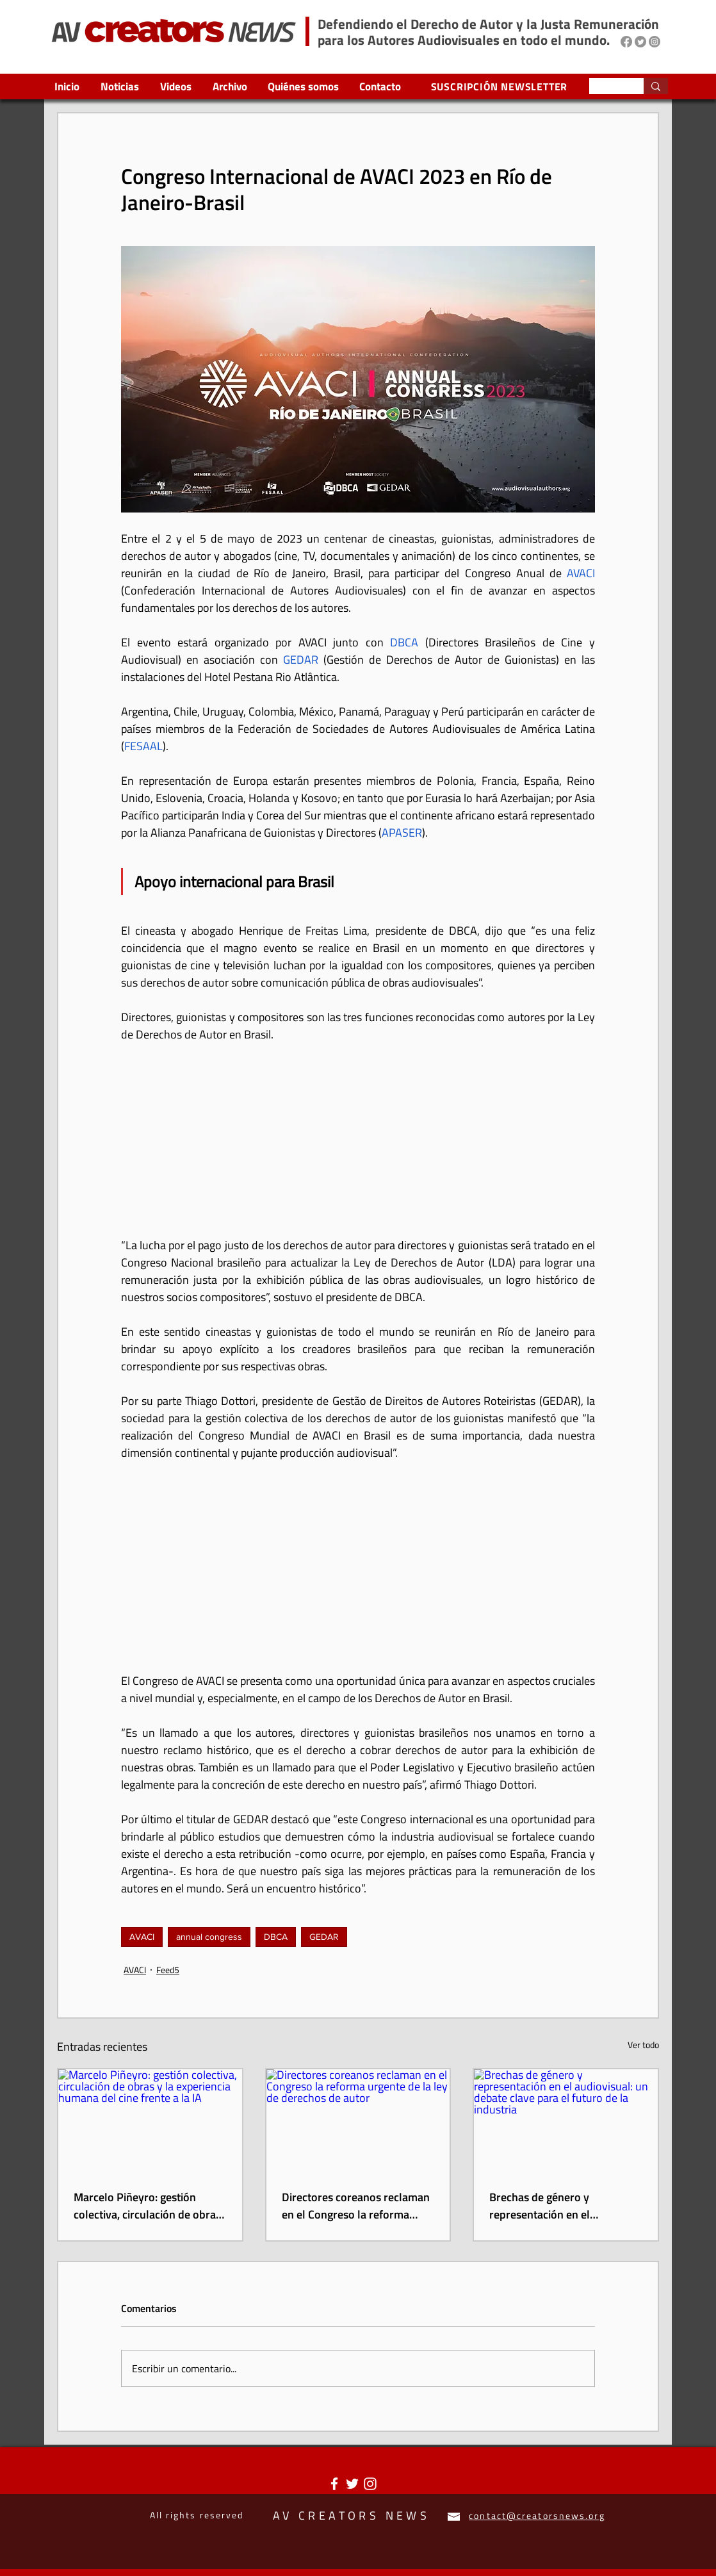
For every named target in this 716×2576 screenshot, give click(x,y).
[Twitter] (640, 41)
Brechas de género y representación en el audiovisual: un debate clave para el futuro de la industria (559, 2205)
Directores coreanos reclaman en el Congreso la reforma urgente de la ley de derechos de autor (356, 2205)
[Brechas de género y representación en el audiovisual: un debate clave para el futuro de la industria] (566, 2120)
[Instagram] (654, 41)
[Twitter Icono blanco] (352, 2483)
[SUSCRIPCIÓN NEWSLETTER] (500, 86)
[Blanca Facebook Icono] (334, 2483)
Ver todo (643, 2044)
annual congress (209, 1937)
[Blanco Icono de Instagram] (370, 2483)
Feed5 (167, 1969)
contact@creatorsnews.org (537, 2515)
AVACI (141, 1937)
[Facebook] (626, 41)
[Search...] (607, 88)
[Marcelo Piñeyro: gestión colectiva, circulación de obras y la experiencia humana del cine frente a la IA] (150, 2120)
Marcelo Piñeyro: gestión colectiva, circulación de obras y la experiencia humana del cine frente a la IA (147, 2205)
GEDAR (324, 1937)
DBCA (276, 1937)
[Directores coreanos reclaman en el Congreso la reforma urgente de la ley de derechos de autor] (358, 2120)
